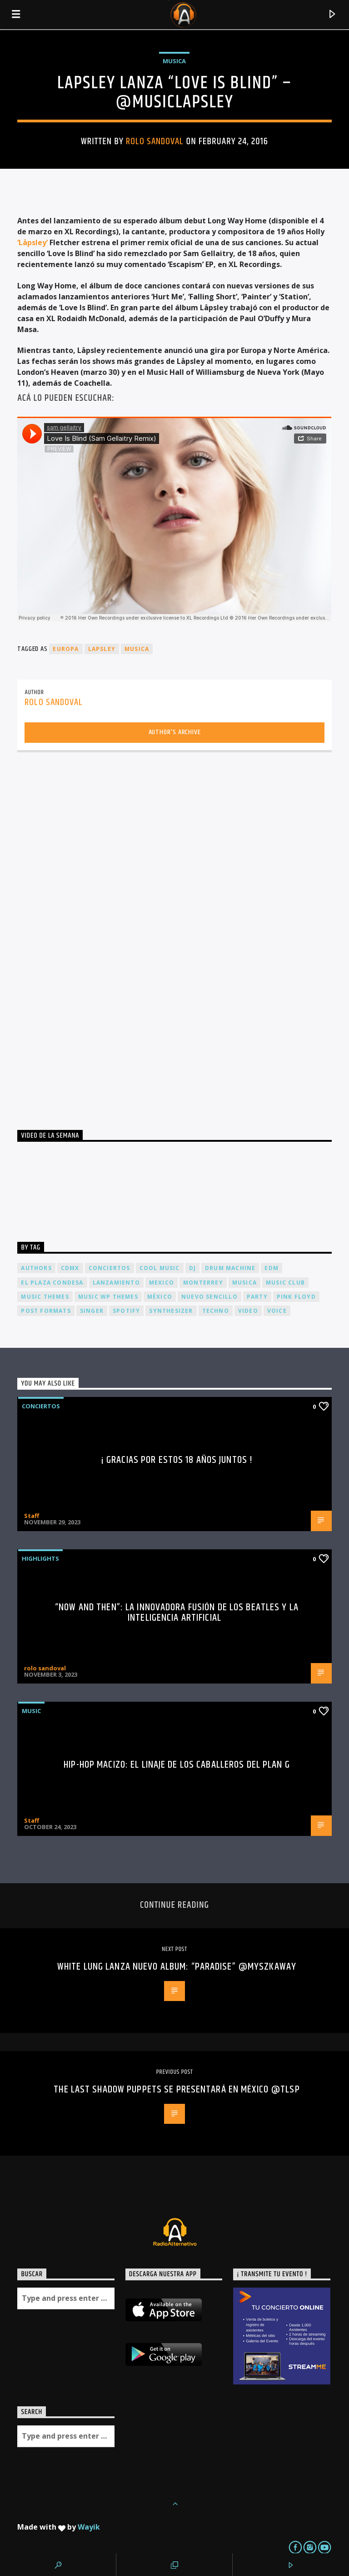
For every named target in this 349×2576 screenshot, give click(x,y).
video (248, 1311)
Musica (174, 61)
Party (257, 1297)
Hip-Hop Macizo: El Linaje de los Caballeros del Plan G (176, 1765)
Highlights (40, 1558)
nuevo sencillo (209, 1297)
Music (31, 1711)
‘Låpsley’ (33, 242)
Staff (31, 1516)
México (159, 1297)
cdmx (70, 1268)
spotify (126, 1311)
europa (66, 649)
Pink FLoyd (296, 1297)
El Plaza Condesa (52, 1282)
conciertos (109, 1268)
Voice (277, 1311)
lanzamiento (116, 1282)
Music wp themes (108, 1297)
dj (192, 1268)
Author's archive (175, 732)
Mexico (161, 1282)
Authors (36, 1268)
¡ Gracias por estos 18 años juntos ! (177, 1460)
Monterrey (203, 1282)
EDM (271, 1268)
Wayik (89, 2527)
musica (137, 649)
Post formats (45, 1311)
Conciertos (41, 1406)
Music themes (45, 1297)
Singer (92, 1311)
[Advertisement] (85, 937)
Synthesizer (171, 1311)
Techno (215, 1311)
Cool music (160, 1268)
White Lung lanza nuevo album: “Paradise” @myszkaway (176, 1967)
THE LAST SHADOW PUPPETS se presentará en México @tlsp (176, 2089)
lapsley (101, 649)
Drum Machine (230, 1268)
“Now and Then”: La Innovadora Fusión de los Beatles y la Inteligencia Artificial (177, 1612)
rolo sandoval (155, 141)
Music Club (285, 1282)
